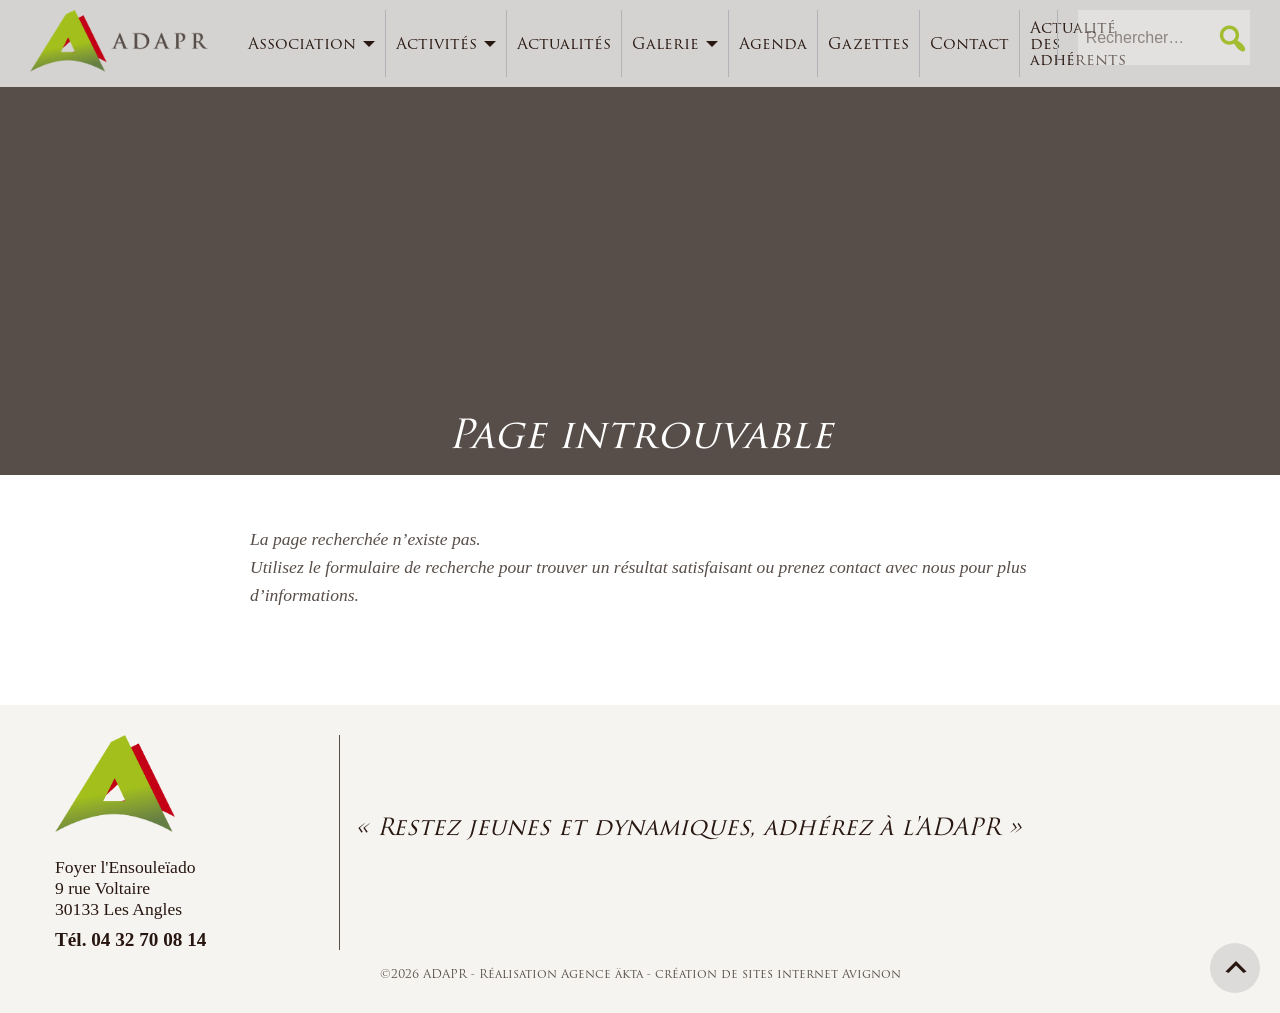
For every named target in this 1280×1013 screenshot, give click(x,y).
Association (302, 43)
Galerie (665, 43)
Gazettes (868, 43)
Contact (969, 43)
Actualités (564, 43)
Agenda (773, 43)
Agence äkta (604, 973)
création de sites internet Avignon (778, 973)
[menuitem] (312, 43)
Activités (436, 43)
